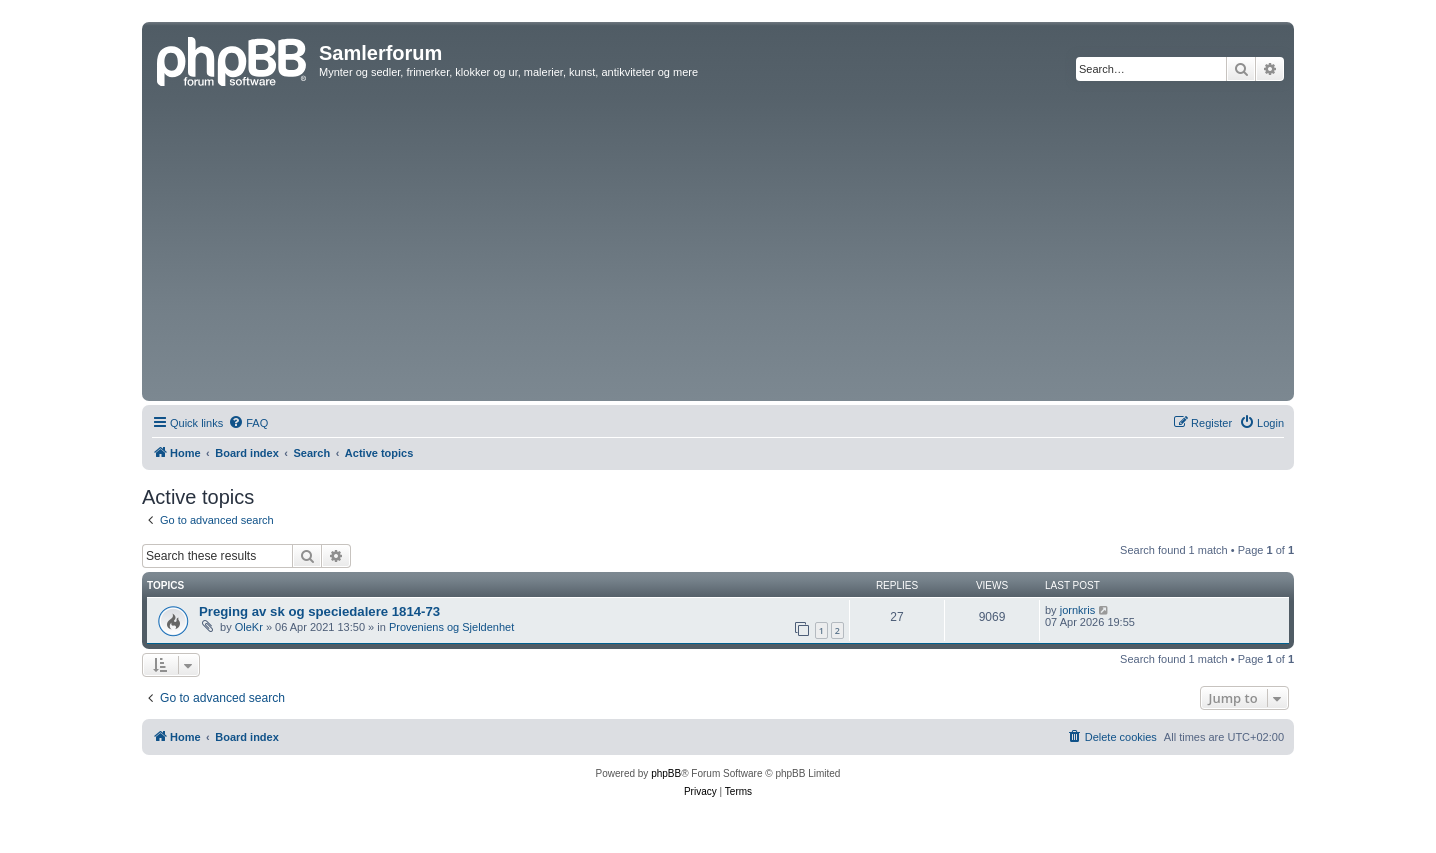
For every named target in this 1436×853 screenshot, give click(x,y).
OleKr (249, 627)
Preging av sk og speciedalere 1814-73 (319, 611)
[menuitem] (248, 423)
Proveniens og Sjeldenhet (451, 627)
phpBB (666, 773)
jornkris (1077, 610)
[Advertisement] (718, 246)
